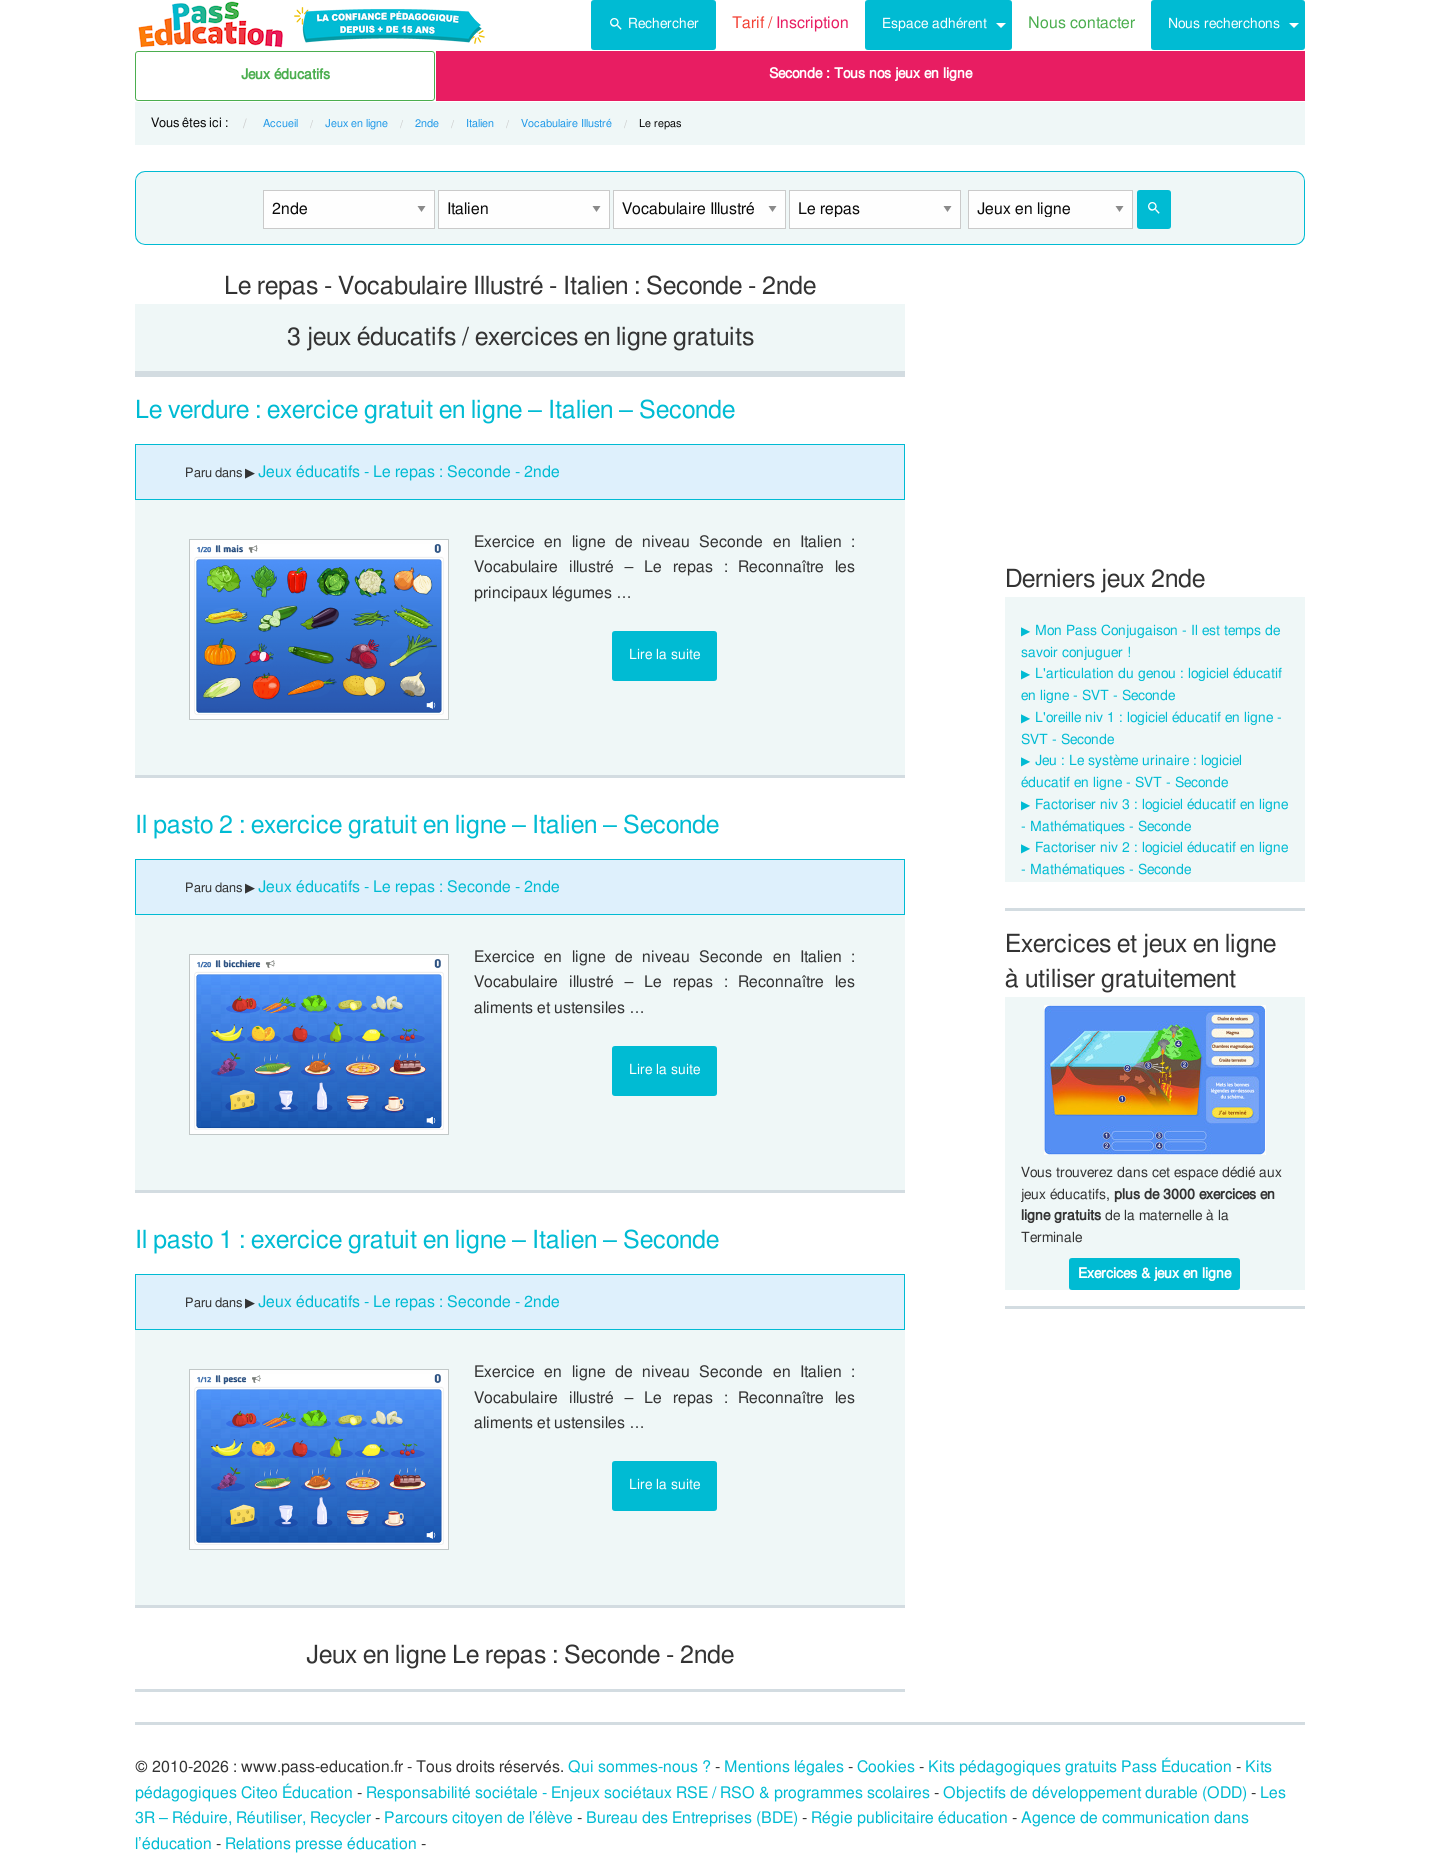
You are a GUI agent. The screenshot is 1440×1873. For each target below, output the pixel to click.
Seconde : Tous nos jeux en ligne (870, 74)
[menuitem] (653, 25)
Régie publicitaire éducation (909, 1818)
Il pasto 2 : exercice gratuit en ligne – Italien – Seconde (427, 825)
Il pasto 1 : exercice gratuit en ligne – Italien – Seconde (427, 1240)
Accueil (280, 123)
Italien (480, 123)
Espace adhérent (934, 23)
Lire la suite (664, 654)
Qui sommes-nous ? (639, 1767)
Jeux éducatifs (285, 75)
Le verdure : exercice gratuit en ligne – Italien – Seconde (435, 410)
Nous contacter (1081, 23)
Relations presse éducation (321, 1844)
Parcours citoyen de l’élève (479, 1818)
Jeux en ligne (356, 123)
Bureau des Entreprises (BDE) (692, 1818)
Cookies (886, 1767)
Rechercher (653, 22)
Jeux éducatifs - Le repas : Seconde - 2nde (409, 472)
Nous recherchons (1224, 23)
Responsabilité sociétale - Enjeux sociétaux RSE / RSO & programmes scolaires (648, 1793)
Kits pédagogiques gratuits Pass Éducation (1080, 1767)
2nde (427, 123)
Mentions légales (784, 1767)
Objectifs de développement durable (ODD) (1095, 1793)
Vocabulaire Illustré (566, 123)
